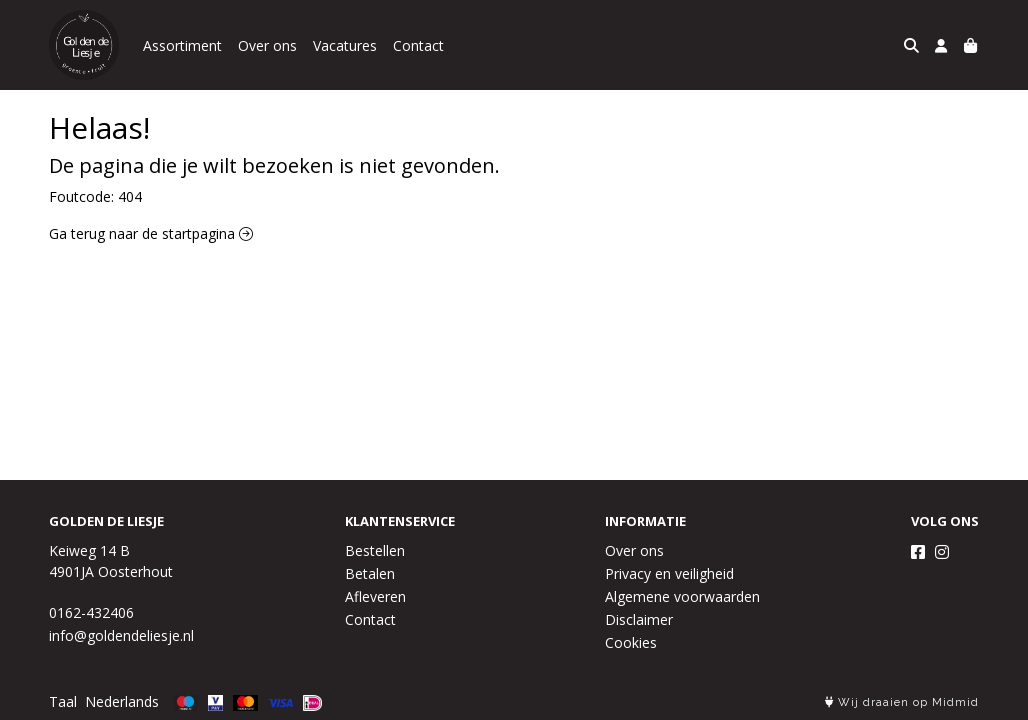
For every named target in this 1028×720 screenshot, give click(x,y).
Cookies (631, 642)
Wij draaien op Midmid (902, 702)
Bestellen (375, 550)
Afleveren (375, 596)
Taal (63, 701)
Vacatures (345, 45)
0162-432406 (91, 612)
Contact (418, 45)
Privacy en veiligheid (669, 573)
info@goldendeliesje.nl (121, 635)
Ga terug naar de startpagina (151, 233)
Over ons (267, 45)
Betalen (370, 573)
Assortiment (182, 45)
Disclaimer (639, 619)
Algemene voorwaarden (682, 596)
